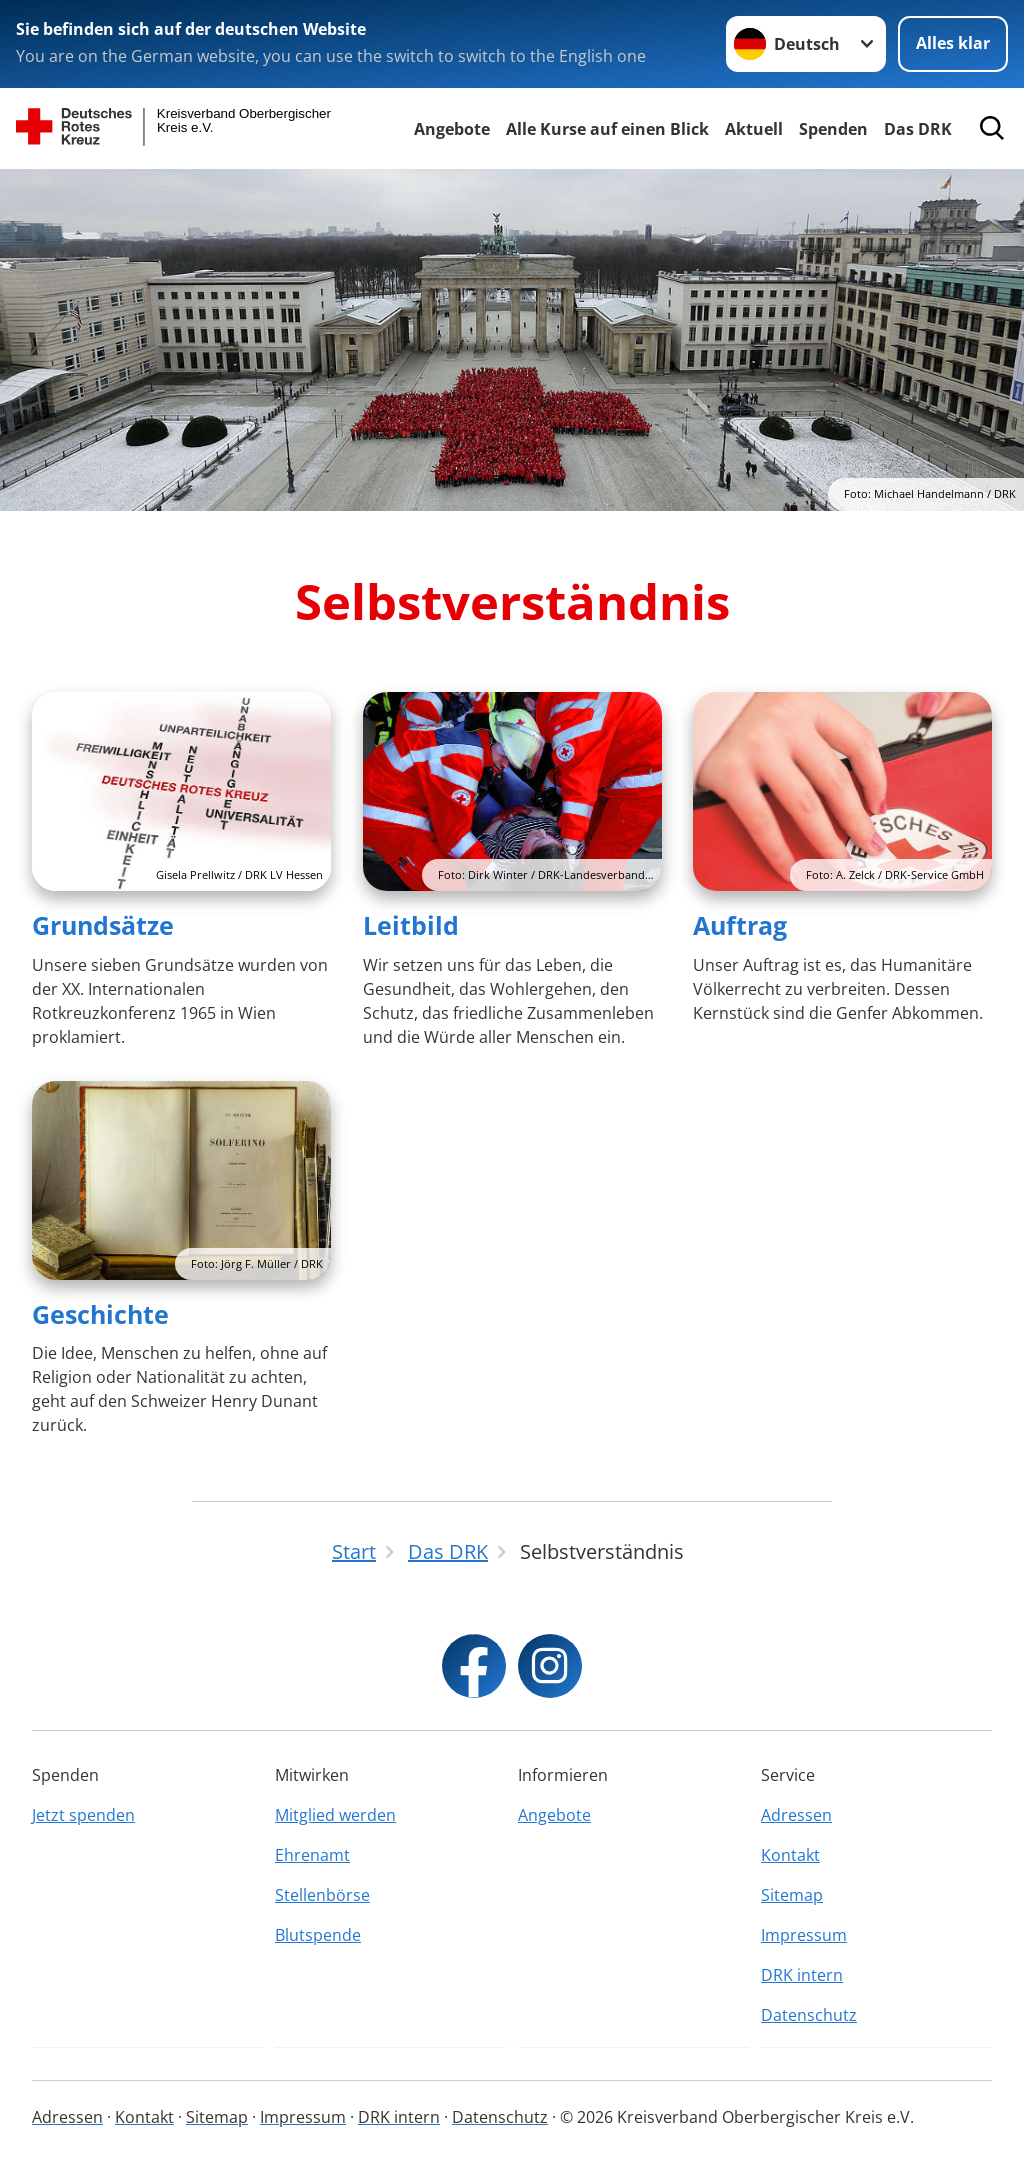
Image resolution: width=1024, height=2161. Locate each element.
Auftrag (740, 925)
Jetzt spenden (83, 1815)
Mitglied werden (335, 1815)
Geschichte (100, 1314)
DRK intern (802, 1975)
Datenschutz (809, 2015)
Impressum (804, 1935)
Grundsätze (103, 925)
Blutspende (318, 1935)
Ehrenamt (312, 1855)
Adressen (796, 1815)
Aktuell (754, 129)
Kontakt (790, 1855)
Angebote (452, 129)
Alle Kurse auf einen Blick (607, 129)
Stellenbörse (322, 1895)
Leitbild (411, 925)
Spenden (833, 129)
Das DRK (918, 129)
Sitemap (792, 1895)
